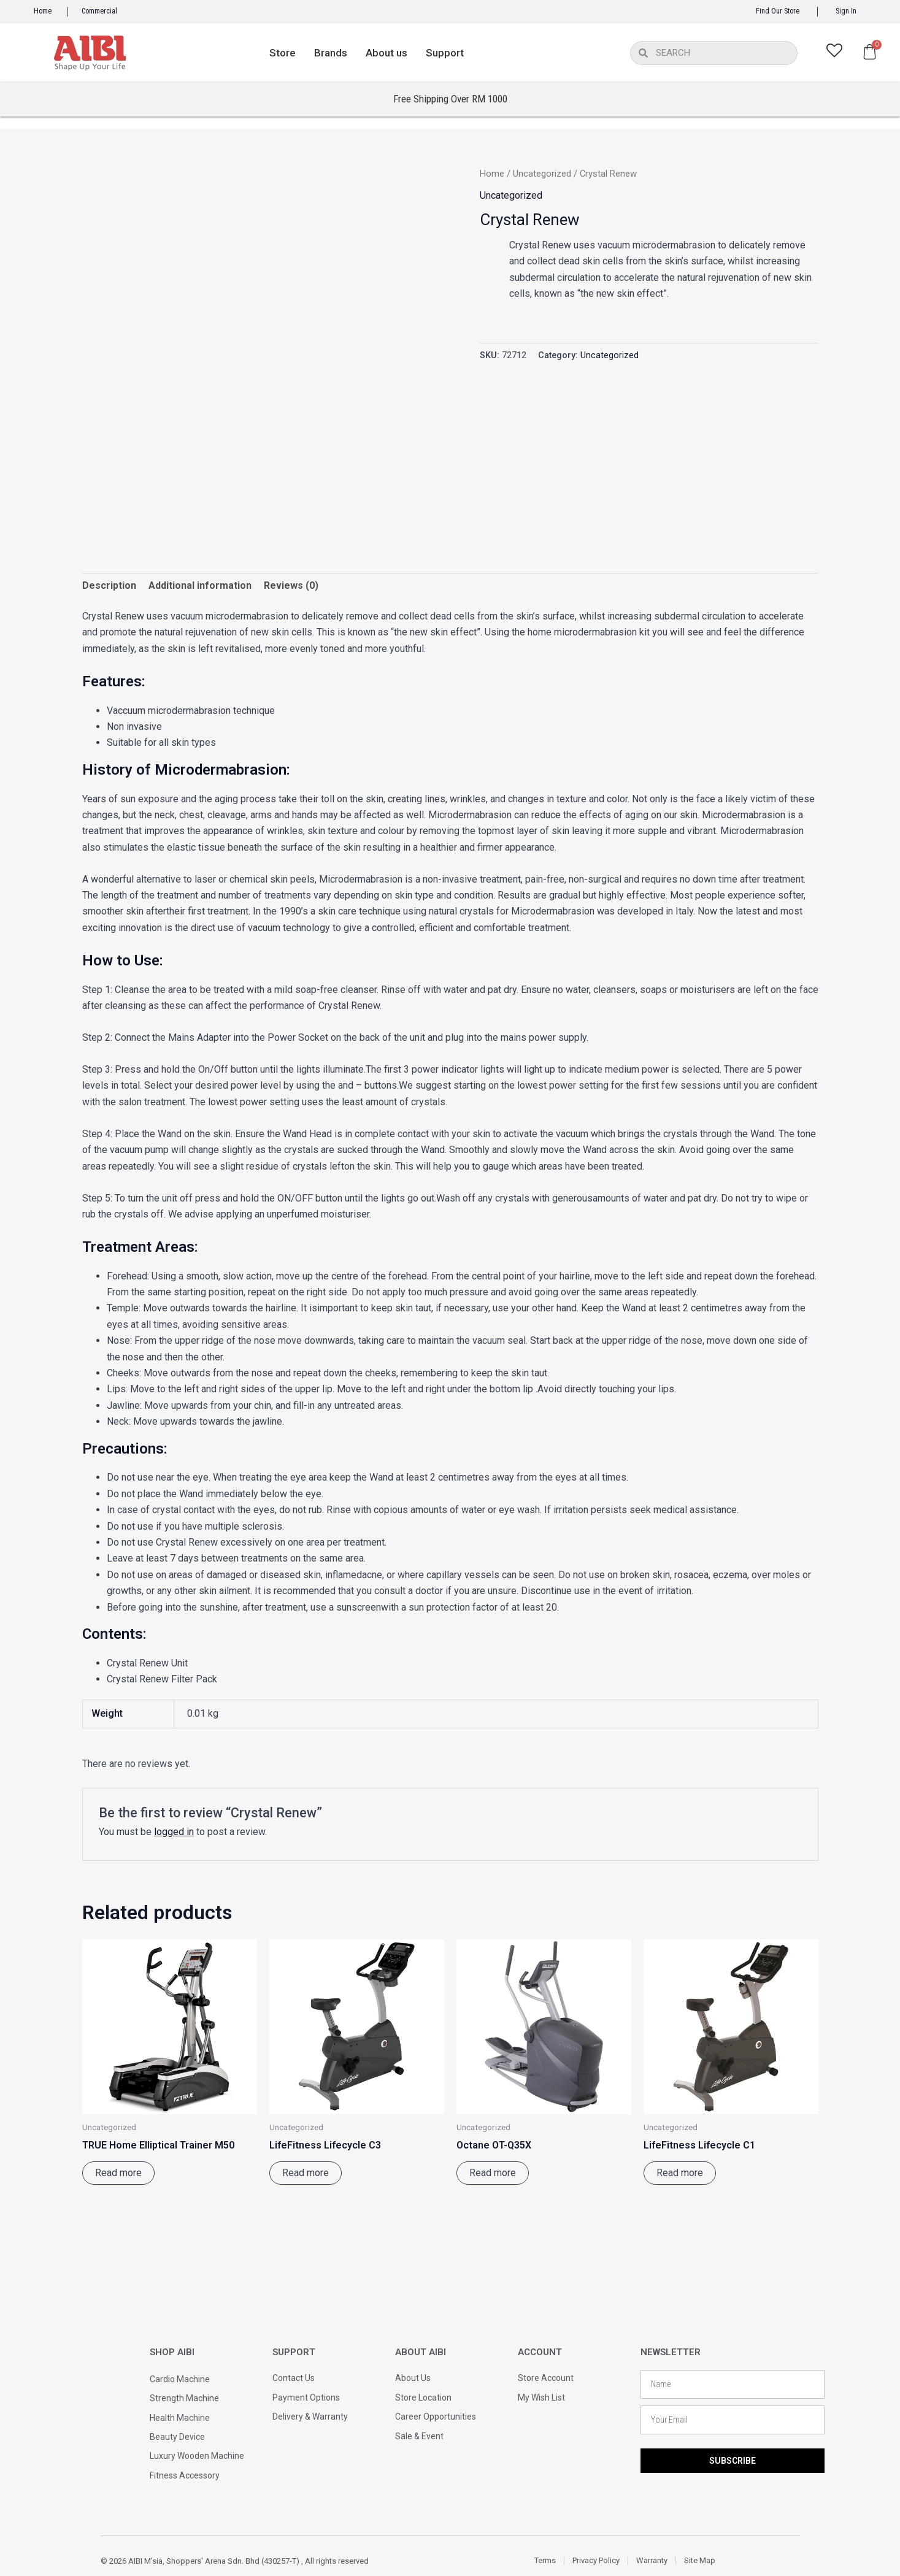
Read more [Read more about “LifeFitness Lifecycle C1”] (679, 2173)
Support (445, 53)
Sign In (846, 11)
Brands (330, 53)
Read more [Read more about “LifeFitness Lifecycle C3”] (305, 2173)
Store (282, 53)
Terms (545, 2560)
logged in (174, 1832)
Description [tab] (109, 585)
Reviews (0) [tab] (291, 585)
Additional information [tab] (200, 585)
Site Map (699, 2560)
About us (386, 53)
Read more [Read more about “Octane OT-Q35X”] (492, 2173)
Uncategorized (542, 173)
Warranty (651, 2560)
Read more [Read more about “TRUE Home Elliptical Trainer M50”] (118, 2173)
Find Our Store (777, 11)
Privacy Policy (596, 2560)
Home (43, 11)
